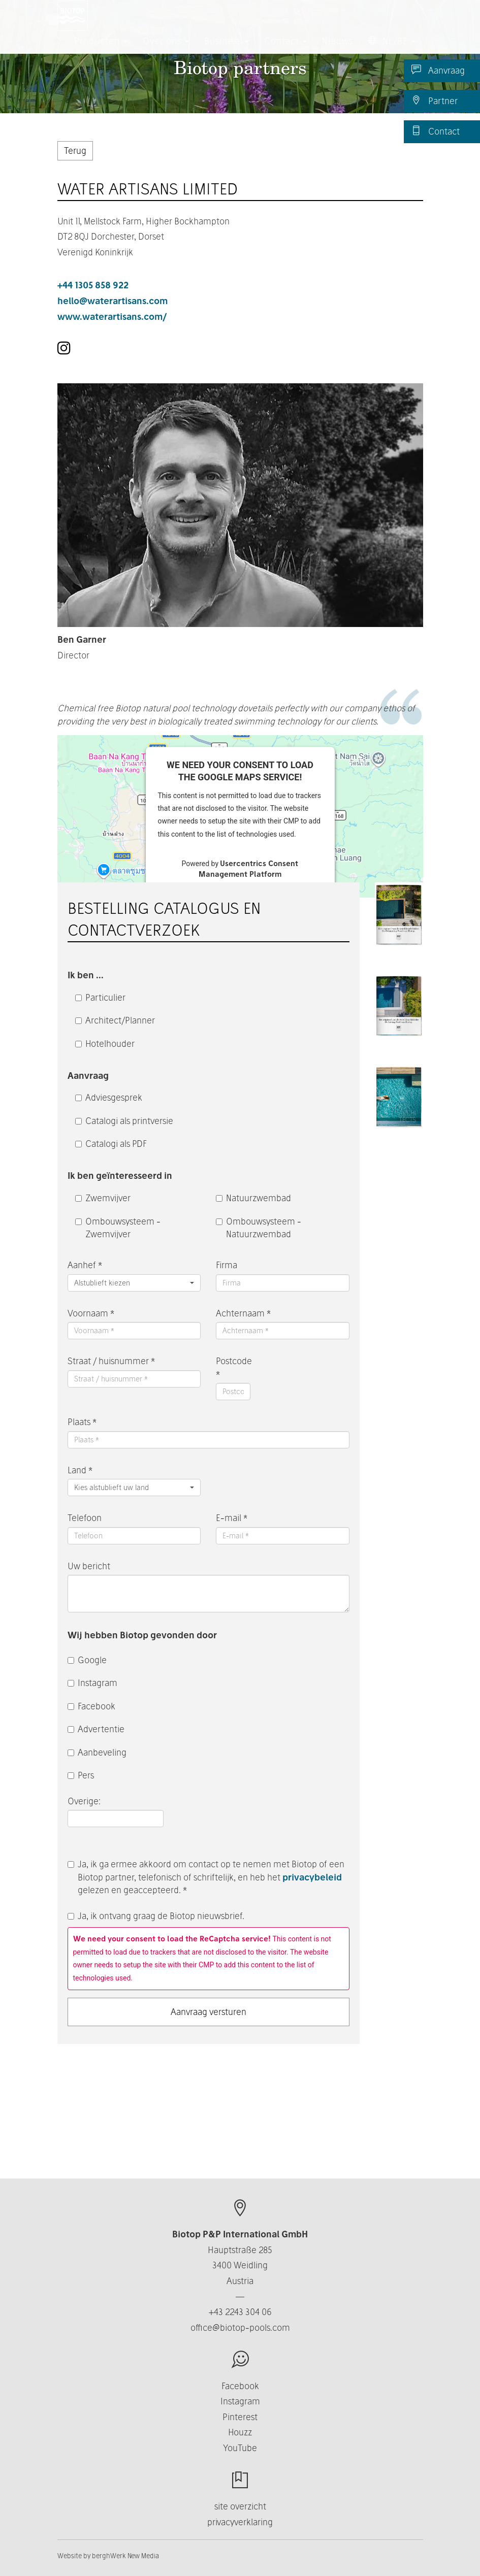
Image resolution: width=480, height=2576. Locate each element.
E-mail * (231, 1517)
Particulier (100, 997)
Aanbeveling (97, 1752)
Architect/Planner (115, 1020)
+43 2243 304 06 (240, 2311)
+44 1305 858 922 (93, 285)
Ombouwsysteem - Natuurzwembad (258, 1228)
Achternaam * (243, 1313)
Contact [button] (285, 50)
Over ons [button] (166, 50)
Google (87, 1660)
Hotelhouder (105, 1043)
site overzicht (240, 2506)
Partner (434, 100)
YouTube (240, 2447)
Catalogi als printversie (124, 1120)
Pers (81, 1775)
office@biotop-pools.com (240, 2327)
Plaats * (82, 1421)
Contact (435, 131)
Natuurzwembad (253, 1198)
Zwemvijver (103, 1198)
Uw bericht (89, 1566)
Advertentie (96, 1729)
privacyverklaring (240, 2522)
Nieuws (337, 50)
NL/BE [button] (391, 50)
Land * (80, 1470)
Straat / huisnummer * (111, 1361)
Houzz (240, 2432)
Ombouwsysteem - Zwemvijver (118, 1228)
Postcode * (233, 1367)
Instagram (92, 1682)
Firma (226, 1265)
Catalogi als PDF (111, 1143)
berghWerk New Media (125, 2556)
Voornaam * (91, 1313)
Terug (75, 150)
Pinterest (240, 2417)
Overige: (85, 1801)
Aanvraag (438, 70)
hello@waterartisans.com (112, 300)
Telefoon (85, 1517)
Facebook (91, 1706)
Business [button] (226, 50)
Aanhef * (85, 1265)
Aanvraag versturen (208, 2011)
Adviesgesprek (108, 1097)
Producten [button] (100, 50)
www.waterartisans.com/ (112, 316)
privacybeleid (312, 1877)
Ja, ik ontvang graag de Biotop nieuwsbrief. (156, 1915)
